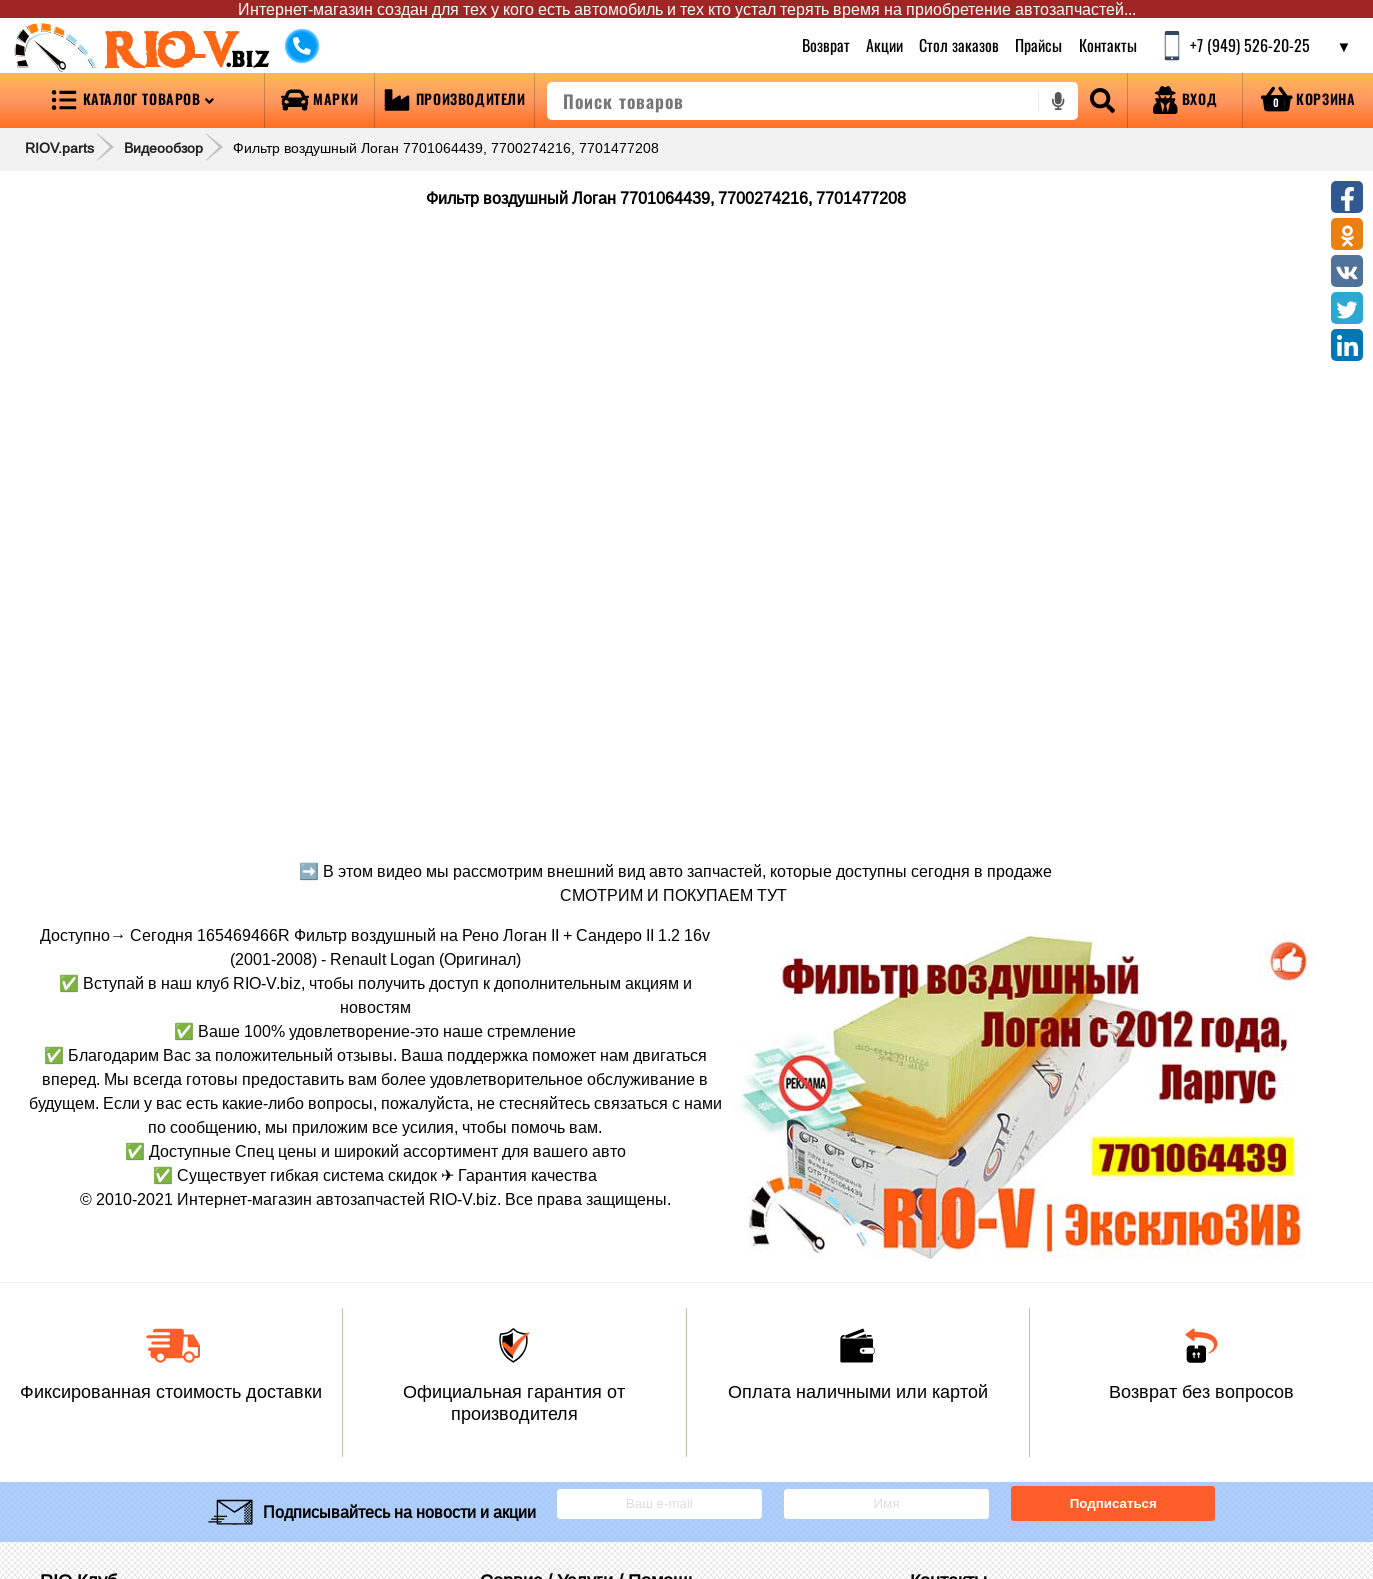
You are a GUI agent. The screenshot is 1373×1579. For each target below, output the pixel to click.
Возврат (826, 45)
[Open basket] (1308, 100)
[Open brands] (319, 100)
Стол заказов (959, 45)
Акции (884, 45)
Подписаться (1113, 1503)
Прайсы (1039, 45)
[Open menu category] (132, 100)
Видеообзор (163, 148)
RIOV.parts (59, 148)
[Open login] (1185, 100)
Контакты (1108, 45)
